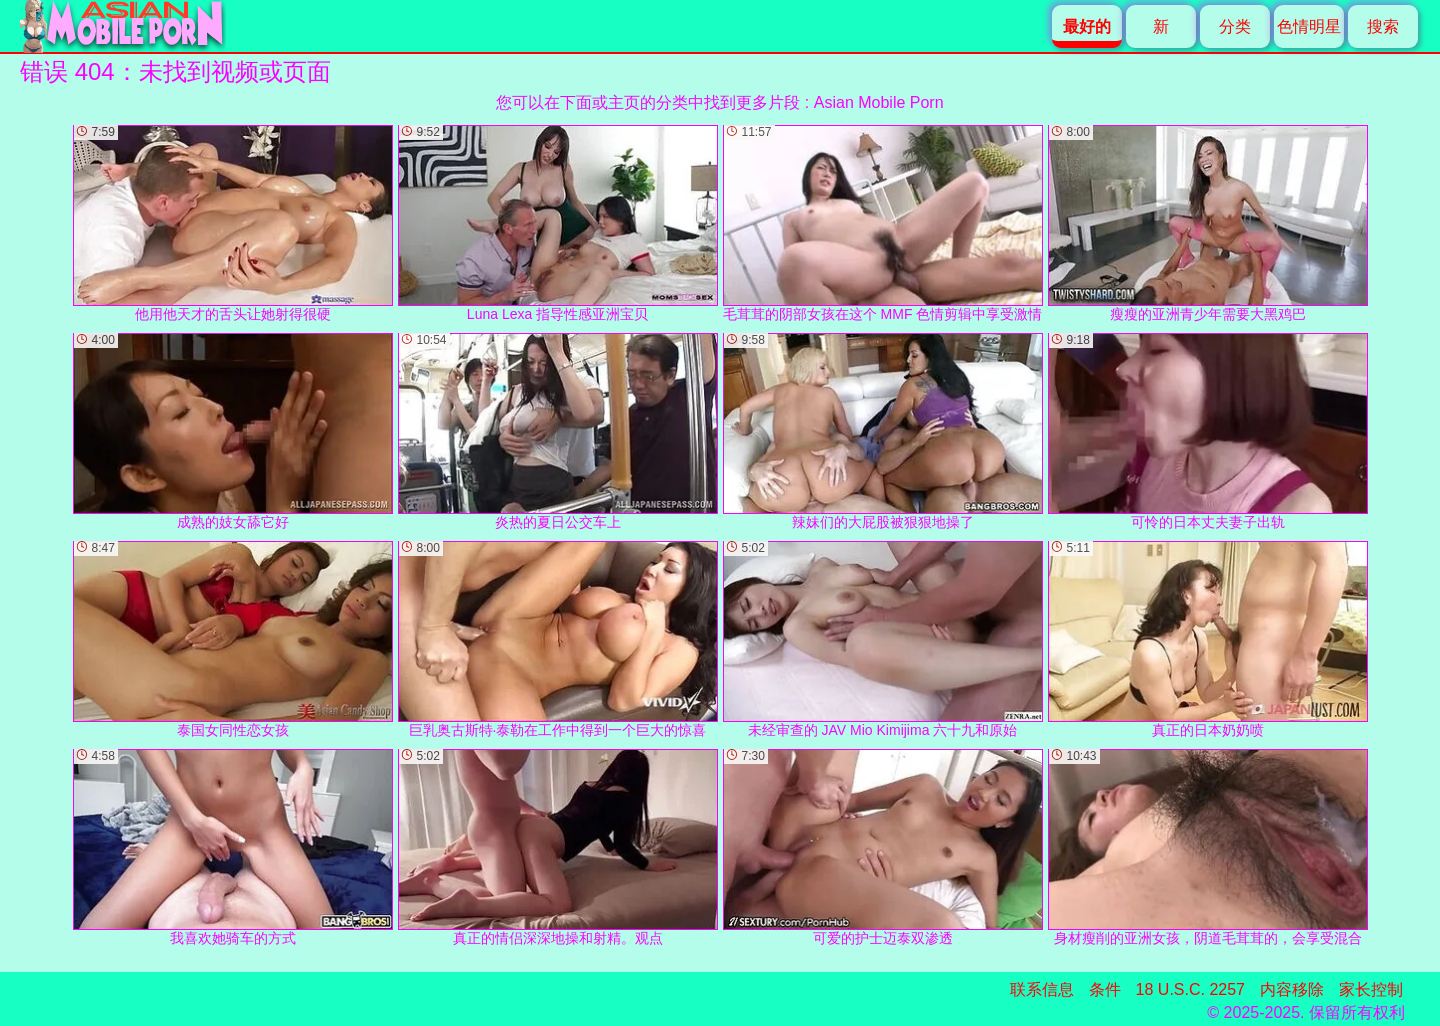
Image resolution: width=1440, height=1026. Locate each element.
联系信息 (1042, 989)
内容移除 (1292, 989)
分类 (1235, 26)
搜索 (1383, 26)
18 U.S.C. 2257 (1190, 989)
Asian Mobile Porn (879, 102)
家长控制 (1371, 989)
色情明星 (1309, 26)
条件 (1105, 989)
